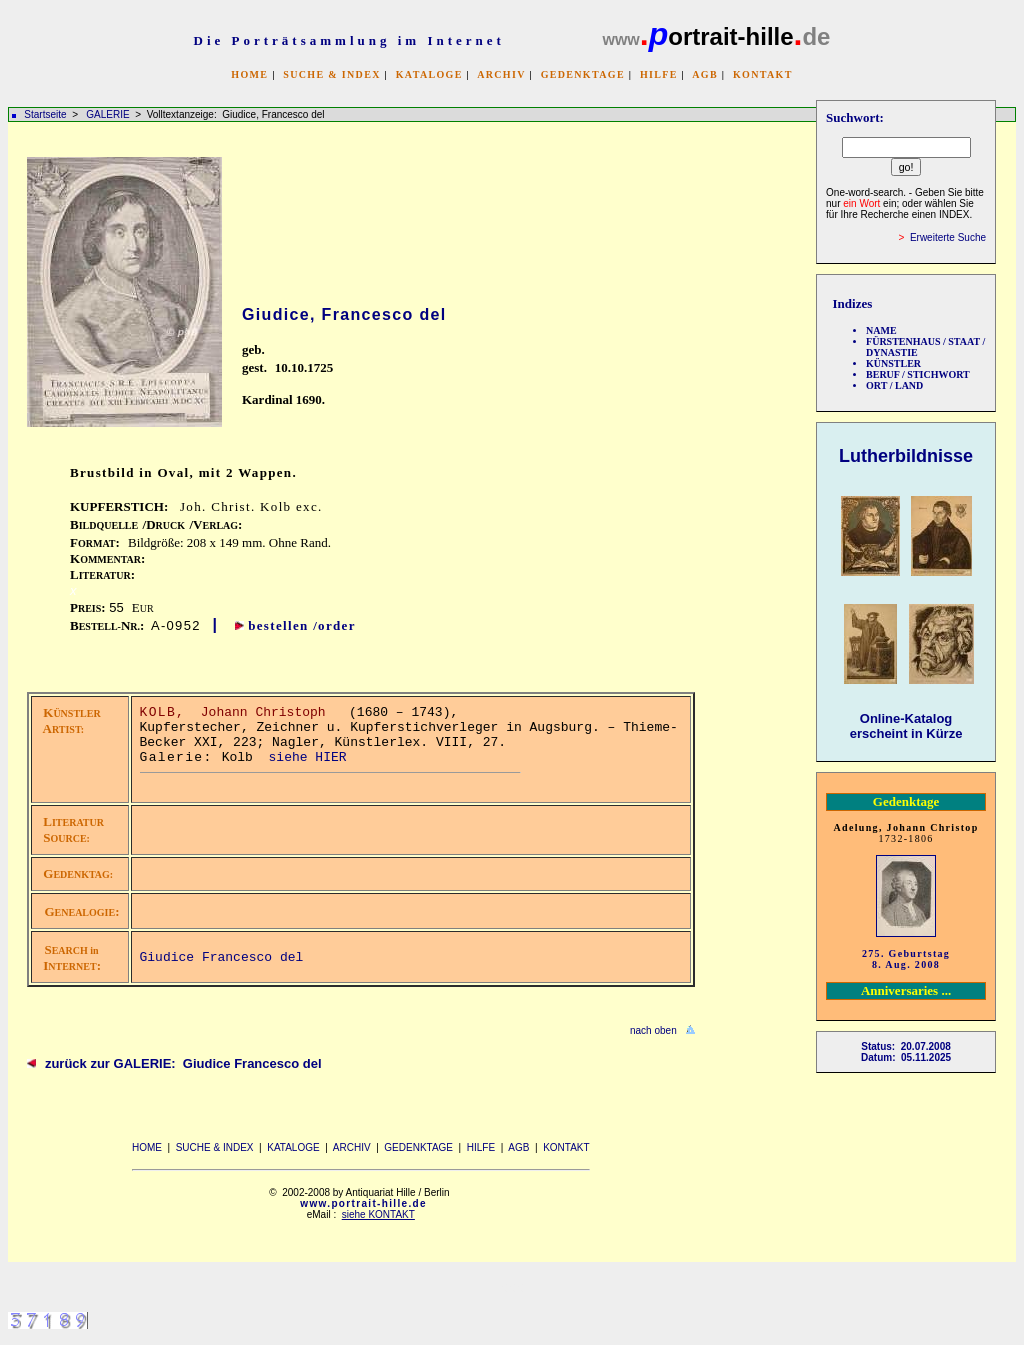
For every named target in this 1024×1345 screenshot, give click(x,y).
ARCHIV (501, 74)
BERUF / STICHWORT (918, 374)
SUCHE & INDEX (331, 74)
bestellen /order (302, 625)
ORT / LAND (894, 385)
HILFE (659, 74)
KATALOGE (429, 74)
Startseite (45, 114)
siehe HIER (308, 757)
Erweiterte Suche (948, 237)
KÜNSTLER (893, 363)
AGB (705, 74)
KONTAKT (763, 74)
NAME (881, 330)
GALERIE (109, 114)
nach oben (653, 1030)
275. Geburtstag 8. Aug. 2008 (906, 959)
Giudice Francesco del (222, 957)
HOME (249, 74)
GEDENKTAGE (583, 74)
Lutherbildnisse (906, 456)
